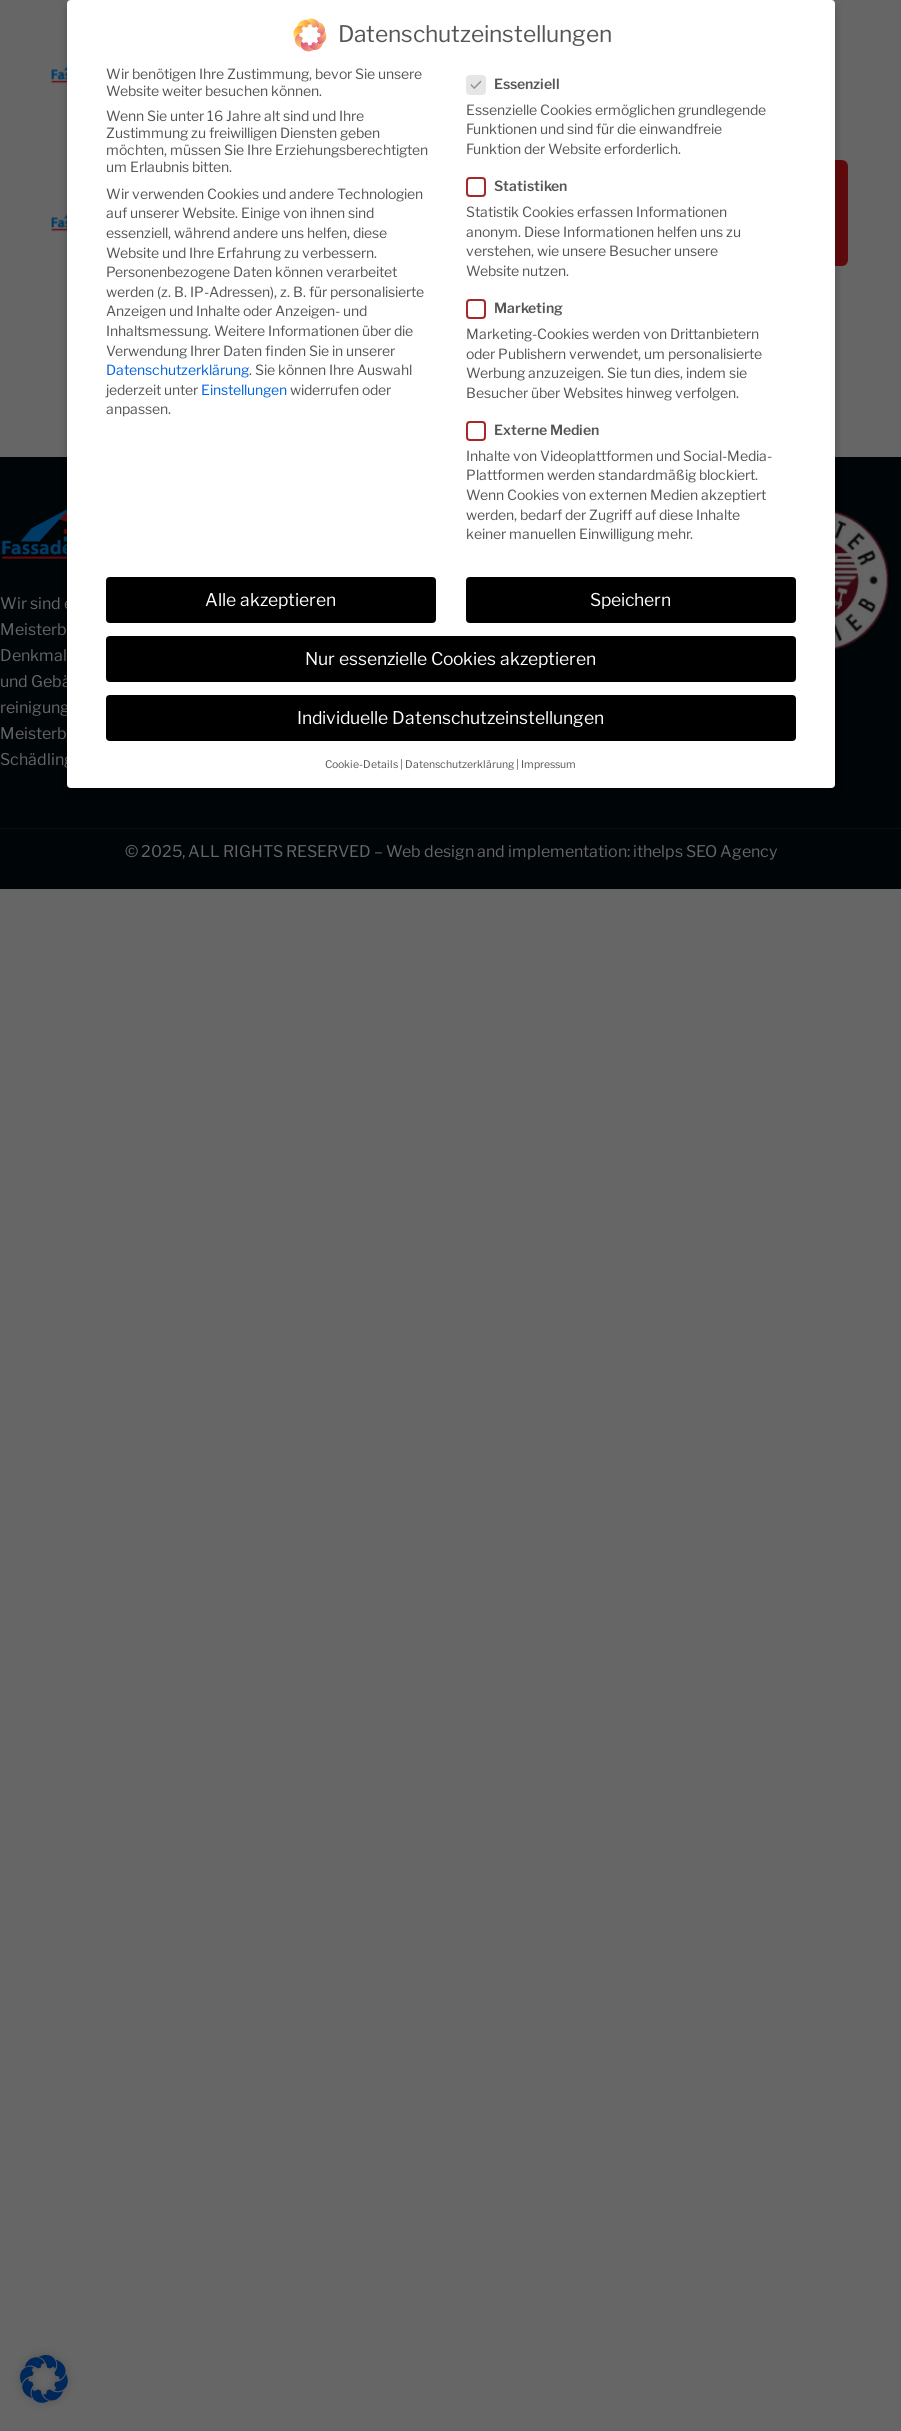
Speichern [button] (630, 598)
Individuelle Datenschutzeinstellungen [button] (450, 716)
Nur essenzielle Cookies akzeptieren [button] (450, 657)
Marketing (521, 306)
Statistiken (523, 184)
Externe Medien (539, 428)
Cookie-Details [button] (361, 763)
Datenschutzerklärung (177, 368)
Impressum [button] (548, 763)
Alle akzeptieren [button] (270, 598)
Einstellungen (244, 388)
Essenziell (519, 82)
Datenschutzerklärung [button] (459, 763)
